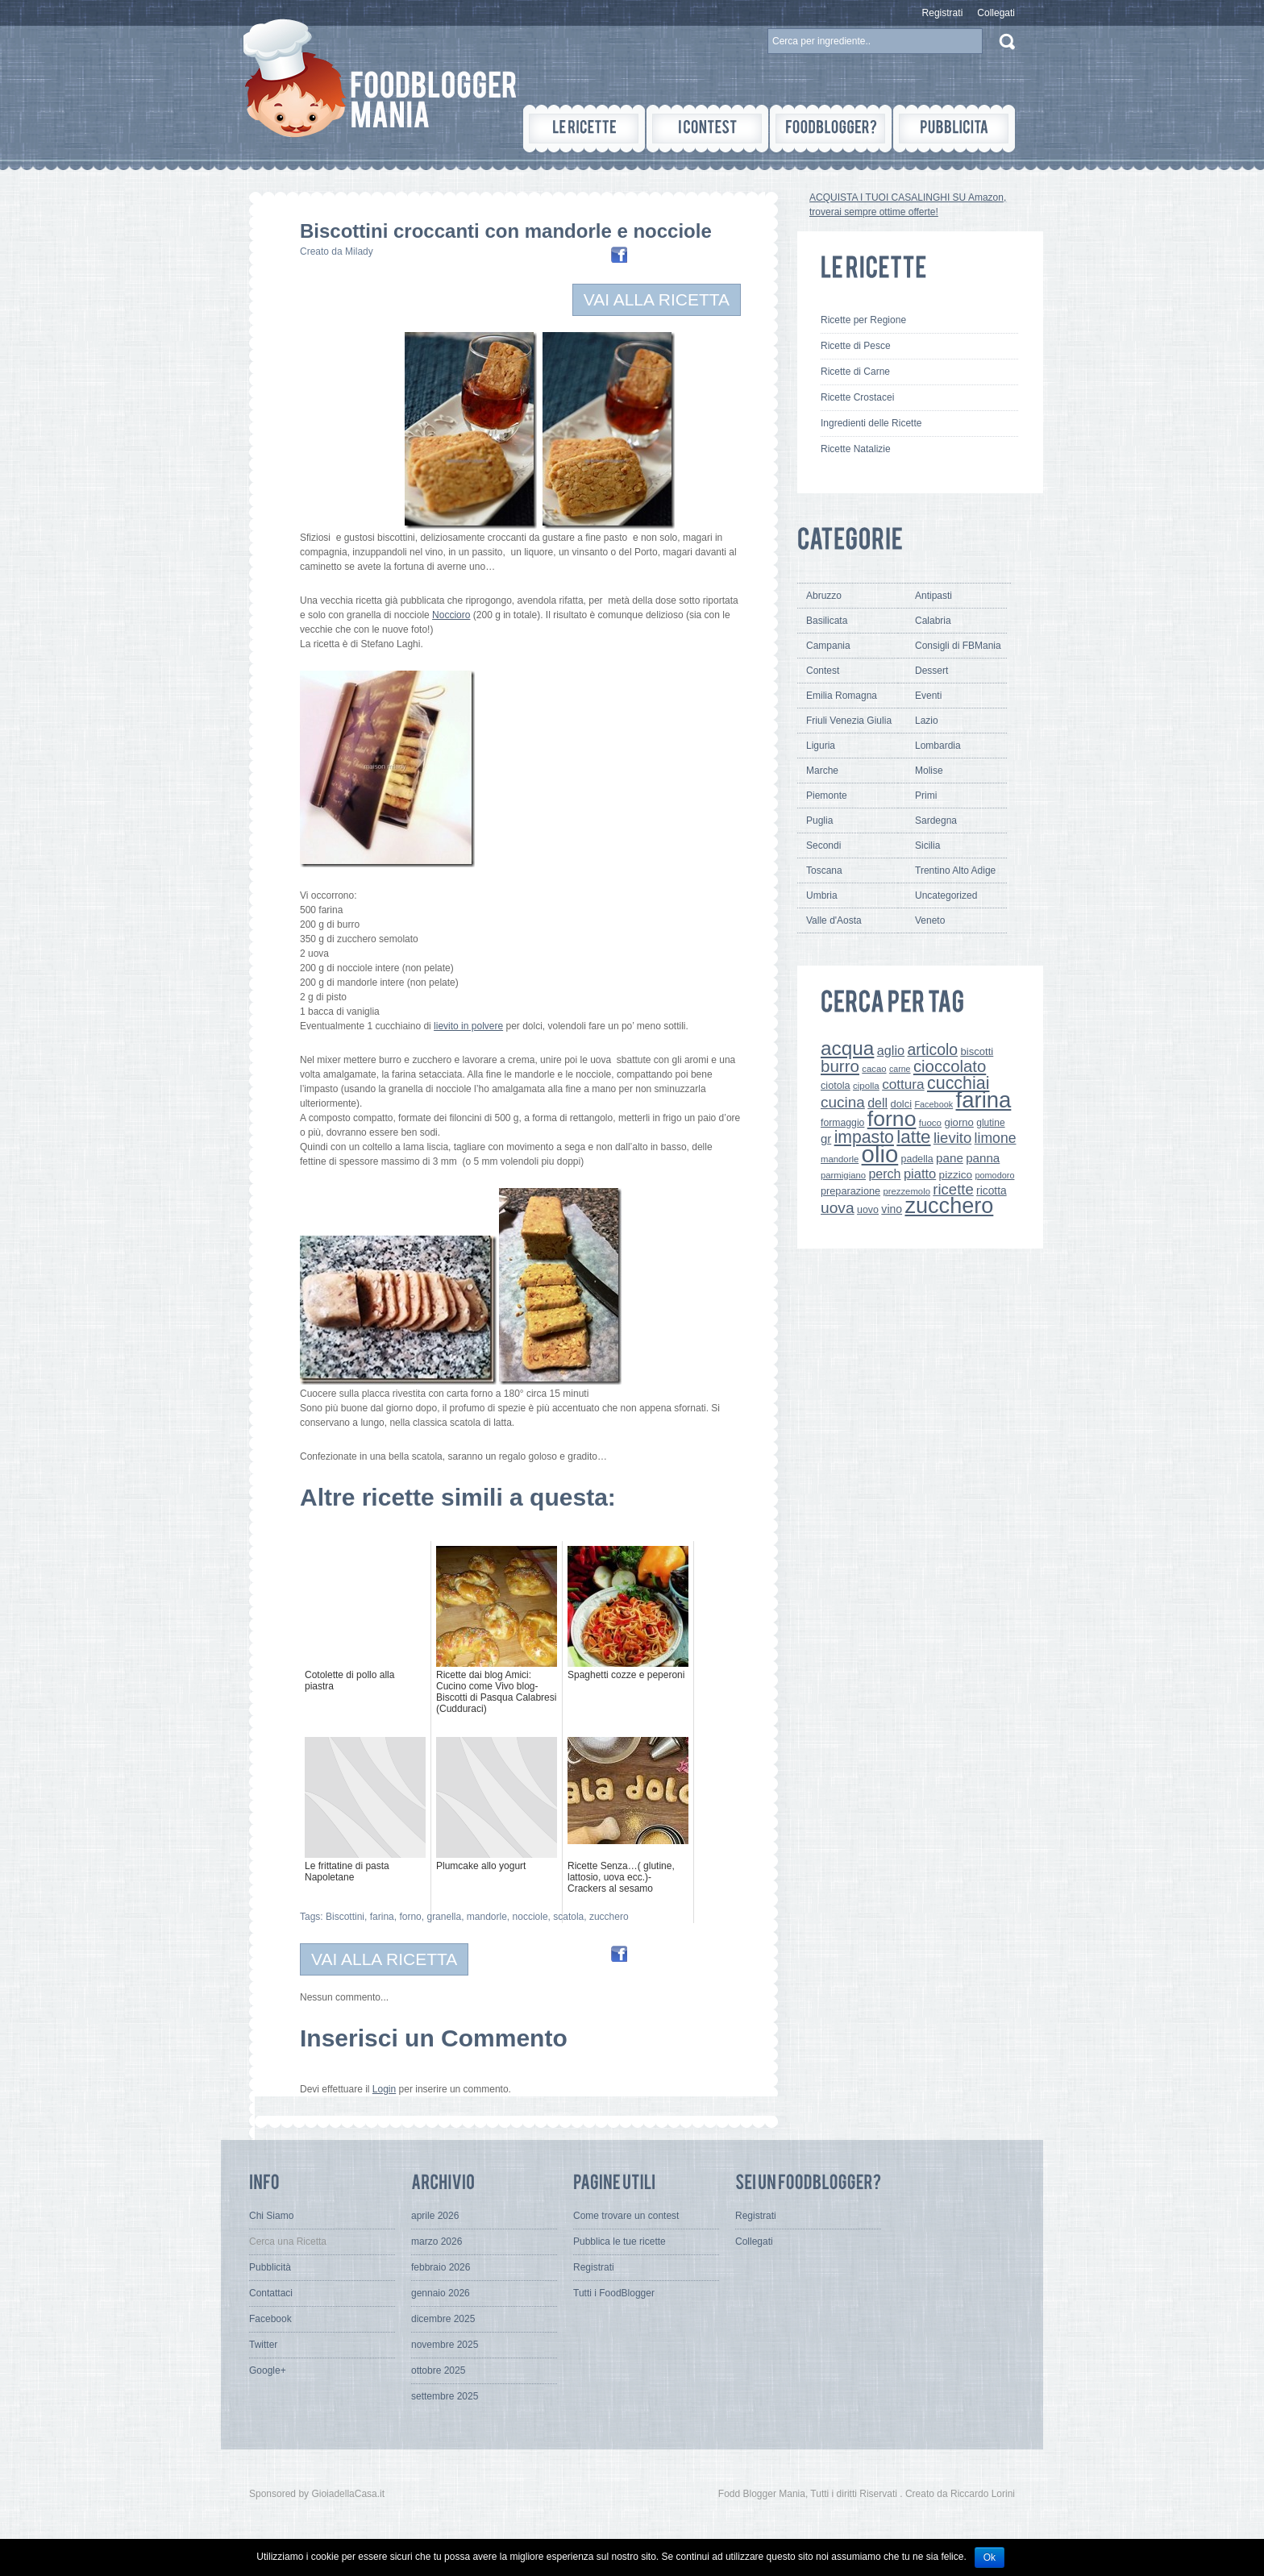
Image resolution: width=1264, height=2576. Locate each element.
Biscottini (345, 1916)
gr (826, 1138)
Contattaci (271, 2293)
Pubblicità (270, 2267)
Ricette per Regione (863, 320)
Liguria (820, 745)
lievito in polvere (468, 1026)
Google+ (267, 2370)
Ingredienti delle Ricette (871, 423)
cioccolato (949, 1066)
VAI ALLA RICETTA (657, 299)
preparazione (850, 1191)
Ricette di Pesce (856, 345)
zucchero (609, 1916)
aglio (890, 1050)
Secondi (823, 845)
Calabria (933, 620)
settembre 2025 (444, 2396)
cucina (843, 1102)
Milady (359, 251)
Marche (822, 770)
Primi (926, 795)
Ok (989, 2557)
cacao (874, 1069)
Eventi (928, 695)
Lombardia (938, 745)
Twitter (263, 2344)
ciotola (835, 1085)
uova (837, 1207)
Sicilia (927, 845)
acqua (847, 1048)
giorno (959, 1122)
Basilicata (826, 620)
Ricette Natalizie (856, 449)
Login (384, 2089)
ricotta (991, 1190)
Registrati (942, 13)
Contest (822, 670)
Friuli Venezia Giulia (849, 720)
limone (996, 1138)
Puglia (819, 820)
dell (877, 1102)
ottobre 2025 (438, 2370)
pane (949, 1158)
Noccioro (451, 615)
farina (382, 1916)
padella (917, 1159)
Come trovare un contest (626, 2215)
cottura (903, 1084)
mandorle (487, 1916)
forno (410, 1916)
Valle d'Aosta (834, 920)
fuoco (930, 1123)
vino (891, 1209)
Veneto (930, 920)
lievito (952, 1137)
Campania (828, 645)
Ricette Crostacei (857, 397)
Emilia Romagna (841, 695)
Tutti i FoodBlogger (614, 2293)
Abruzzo (824, 595)
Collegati (996, 13)
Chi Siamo (271, 2215)
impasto (864, 1137)
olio (880, 1154)
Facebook (933, 1104)
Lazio (926, 720)
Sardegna (936, 820)
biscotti (976, 1051)
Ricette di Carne (855, 371)
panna (983, 1158)
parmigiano (843, 1175)
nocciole (530, 1916)
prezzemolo (906, 1191)
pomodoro (994, 1175)
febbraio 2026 (440, 2267)
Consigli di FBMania (958, 645)
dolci (902, 1104)
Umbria (822, 895)
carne (900, 1069)
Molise (929, 770)
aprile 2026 (435, 2215)
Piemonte (826, 795)
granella (443, 1916)
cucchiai (958, 1083)
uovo (868, 1209)
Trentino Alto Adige (955, 870)
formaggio (842, 1122)
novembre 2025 (444, 2344)
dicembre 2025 (443, 2319)
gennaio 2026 (440, 2293)
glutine (990, 1122)
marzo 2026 (436, 2241)
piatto (920, 1173)
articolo (932, 1049)
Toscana (824, 870)
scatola (568, 1916)
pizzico (956, 1175)
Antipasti (933, 595)
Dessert (931, 670)
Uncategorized (946, 895)
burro (840, 1066)
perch (884, 1173)
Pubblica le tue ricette (619, 2241)
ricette (953, 1189)
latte (913, 1137)
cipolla (866, 1086)
